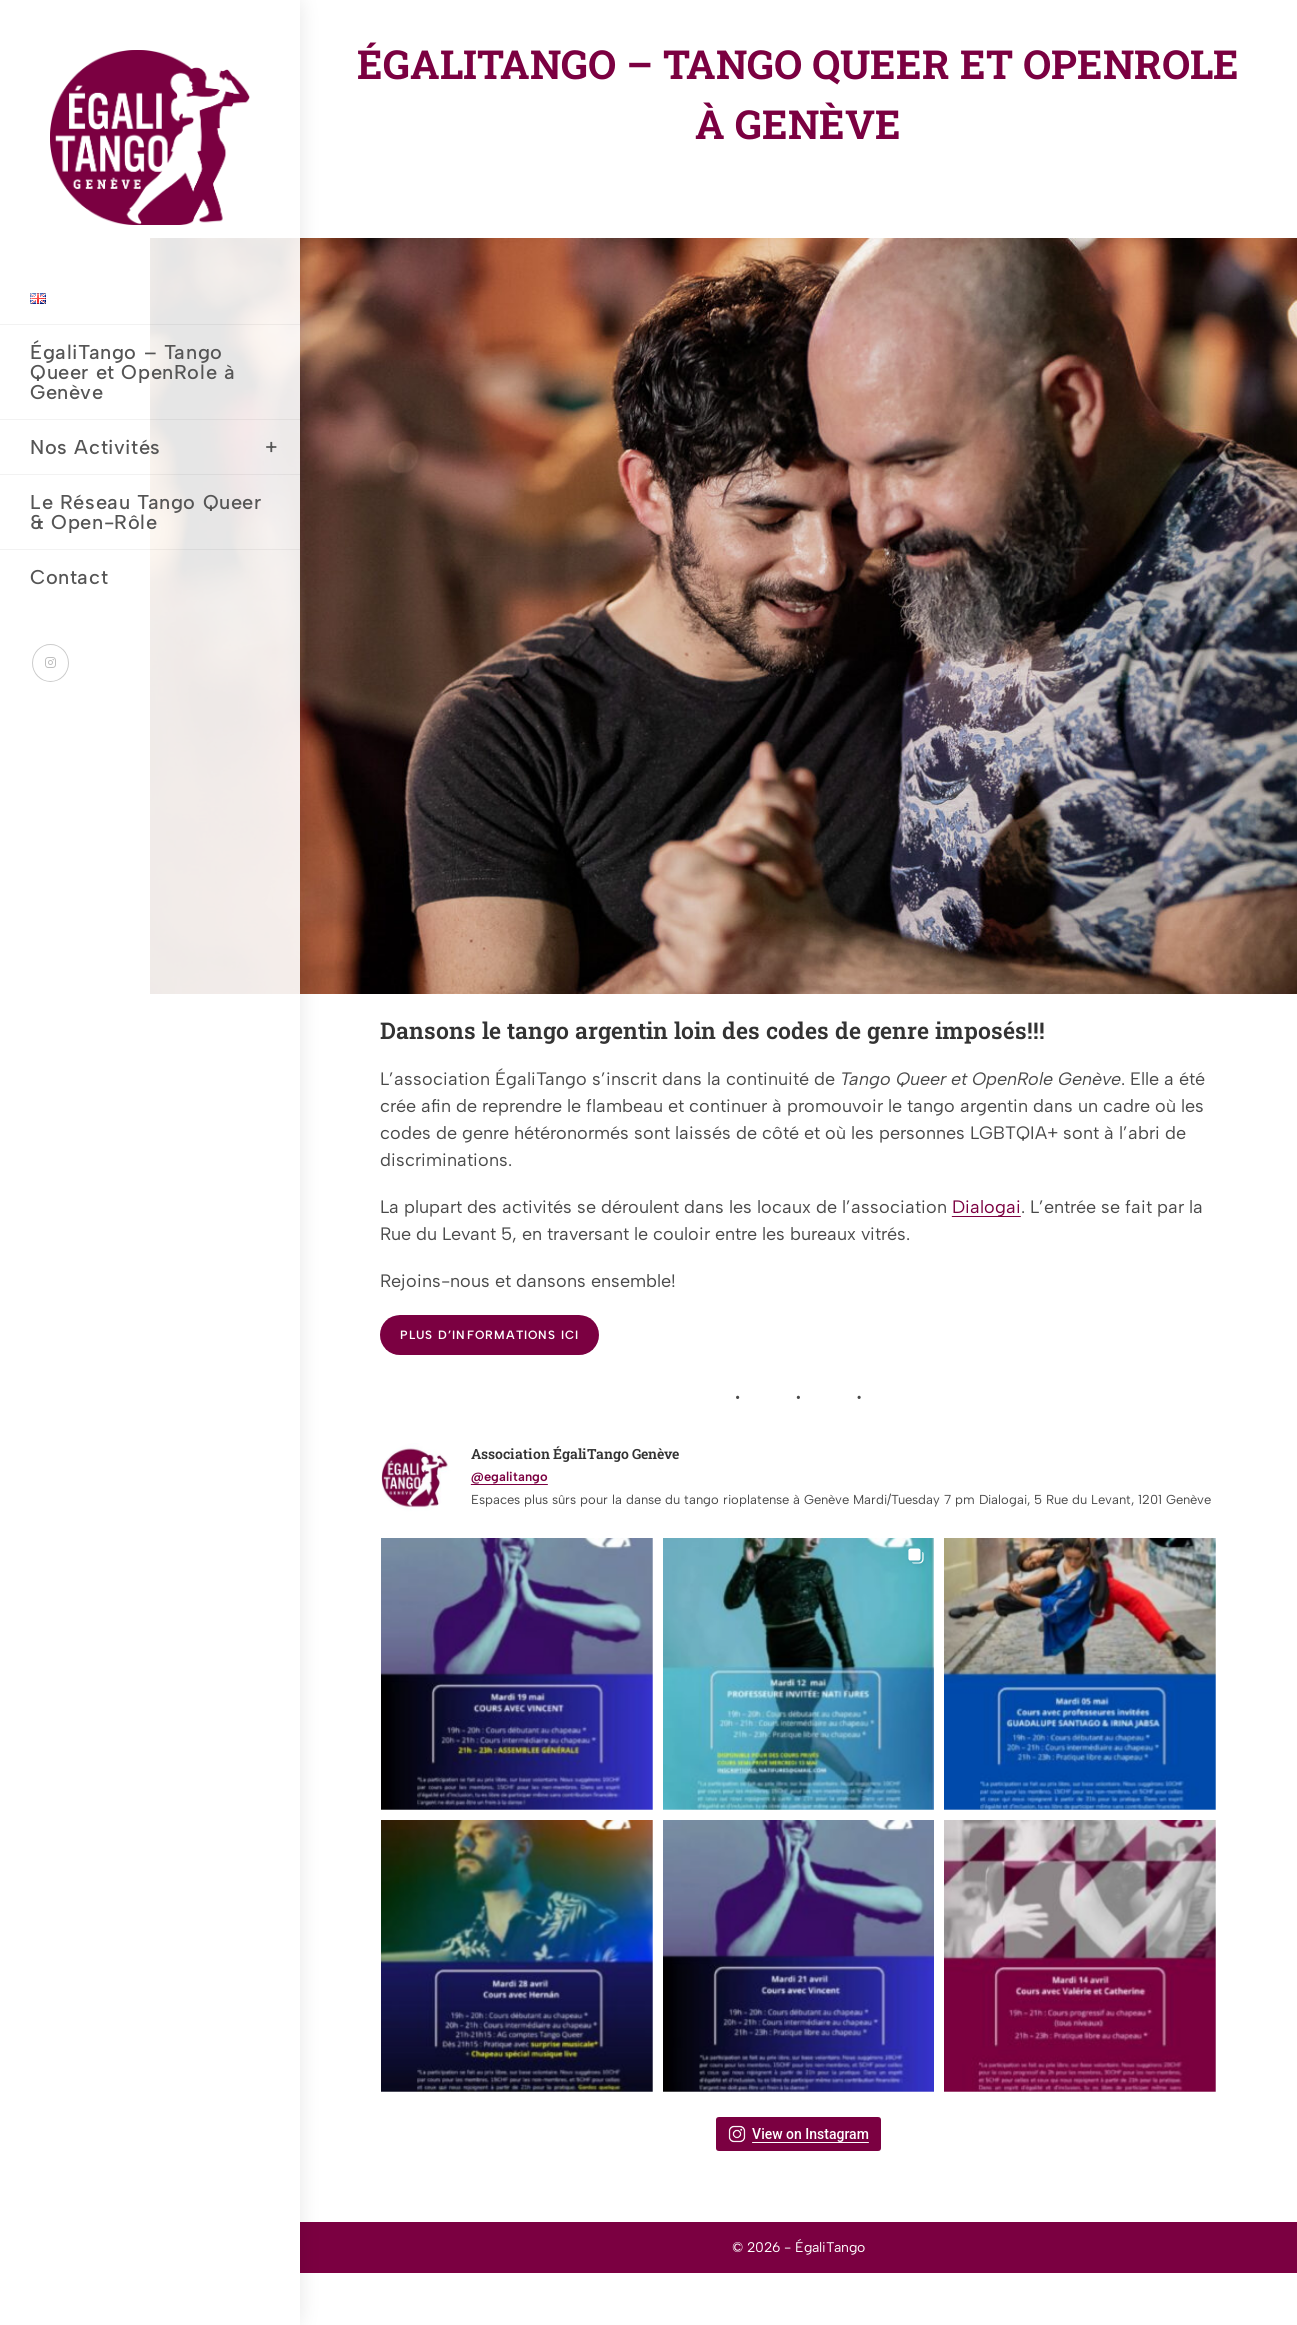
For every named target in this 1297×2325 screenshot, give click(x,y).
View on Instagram (798, 2134)
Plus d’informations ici (490, 1335)
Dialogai (986, 1207)
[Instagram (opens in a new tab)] (50, 663)
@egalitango (509, 1476)
